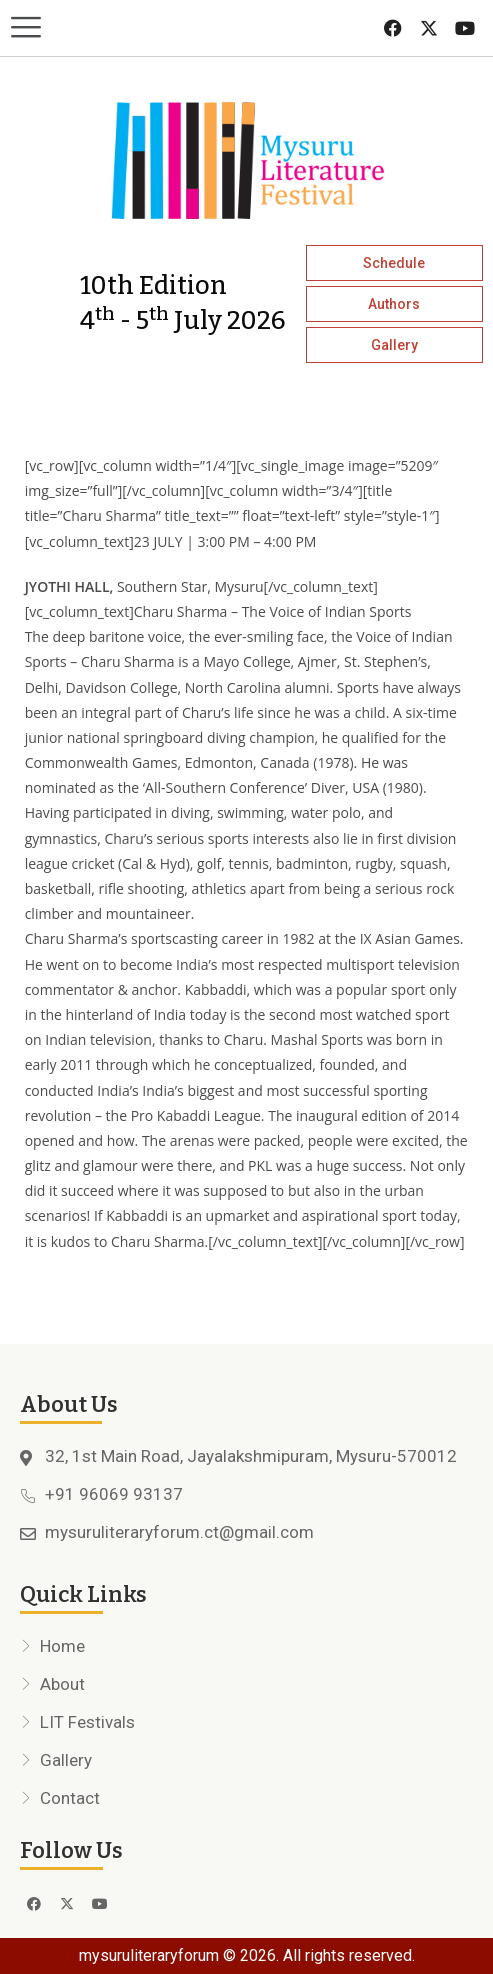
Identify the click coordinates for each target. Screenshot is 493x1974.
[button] (123, 28)
